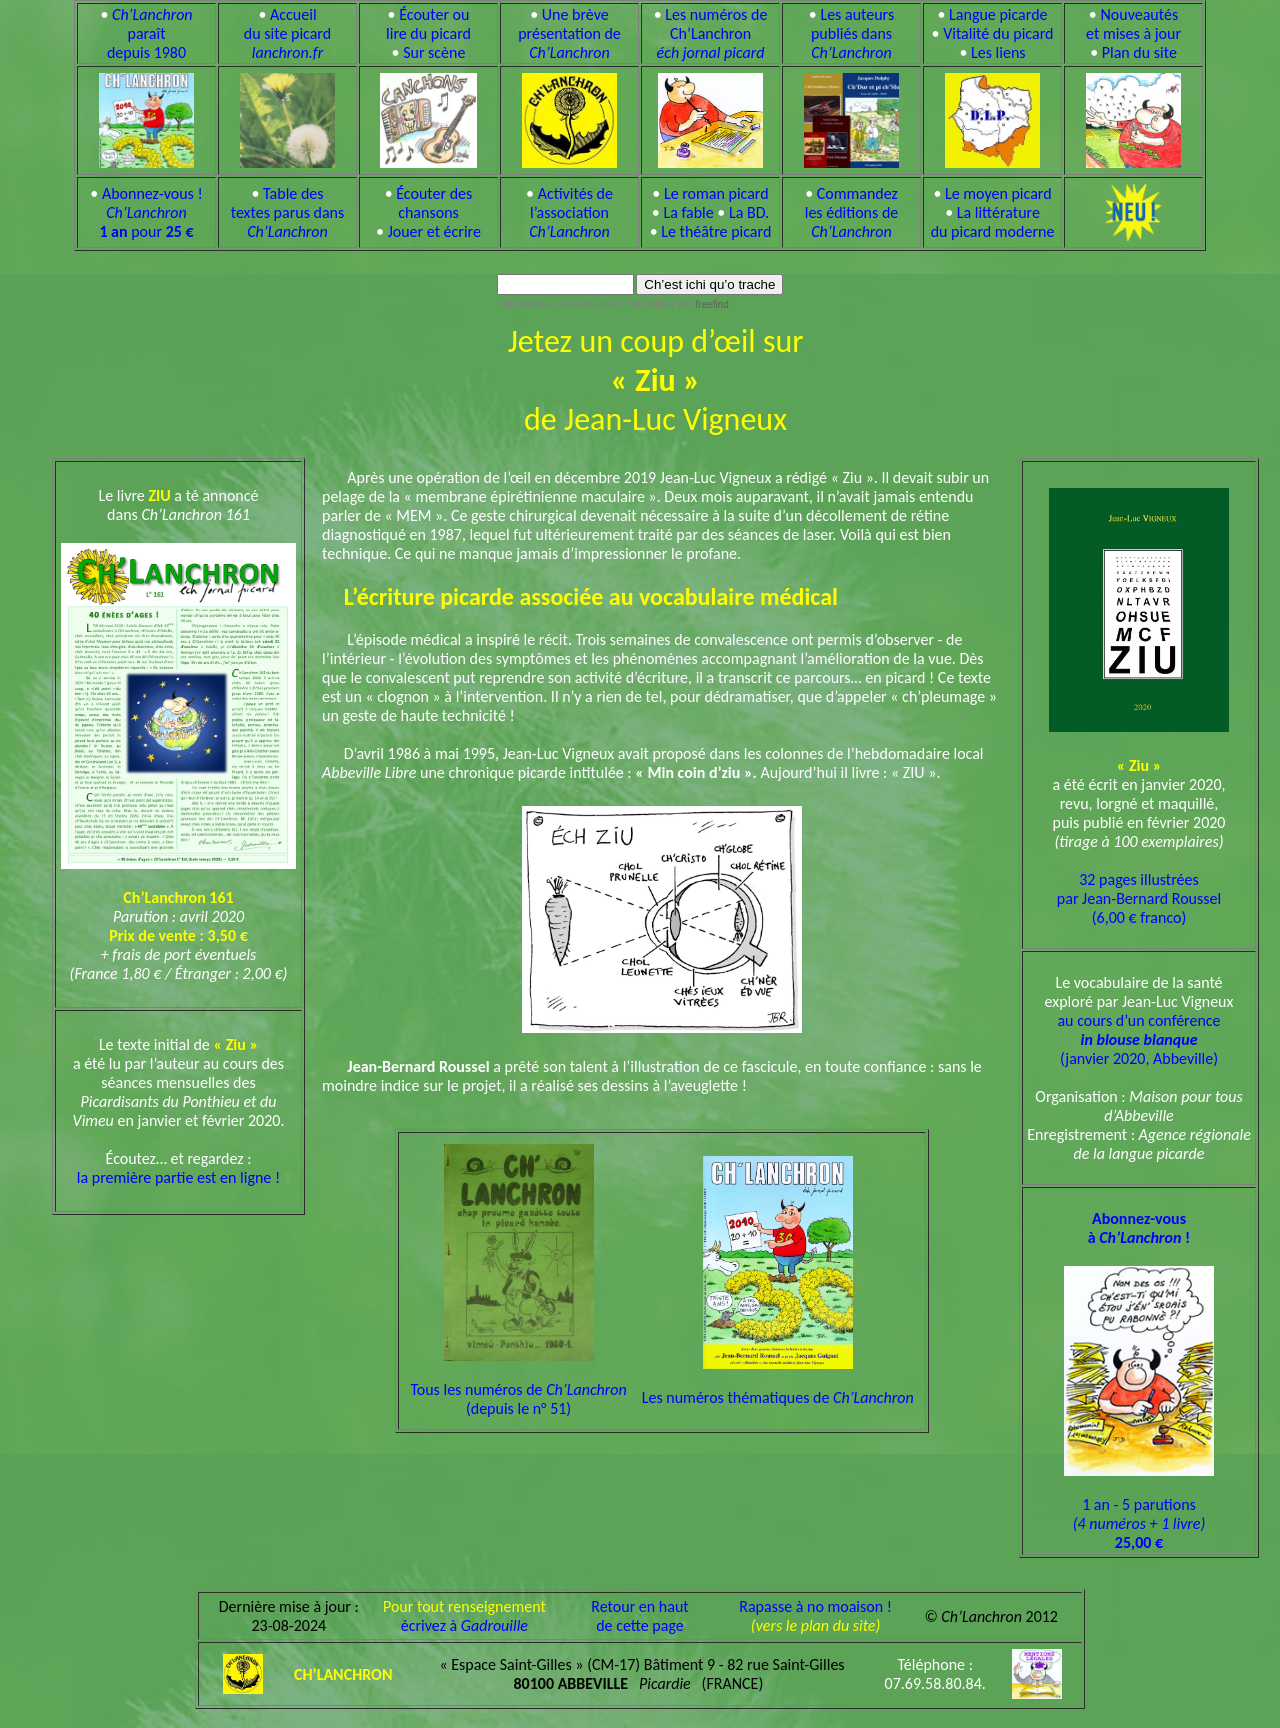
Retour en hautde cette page (639, 1616)
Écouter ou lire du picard (428, 24)
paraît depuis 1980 (150, 33)
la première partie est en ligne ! (178, 1177)
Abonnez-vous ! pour (150, 212)
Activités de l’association (571, 212)
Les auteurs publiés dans (852, 33)
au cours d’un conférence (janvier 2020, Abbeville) (1138, 1039)
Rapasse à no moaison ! (815, 1606)
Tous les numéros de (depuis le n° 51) (518, 1382)
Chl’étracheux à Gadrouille (556, 304)
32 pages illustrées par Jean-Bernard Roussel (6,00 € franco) (1139, 898)
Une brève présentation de (569, 33)
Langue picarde (998, 14)
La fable (688, 212)
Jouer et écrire (434, 231)
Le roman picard (716, 193)
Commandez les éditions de (852, 212)
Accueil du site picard (287, 33)
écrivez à (464, 1625)
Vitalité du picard (998, 33)
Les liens (998, 52)
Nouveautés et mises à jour (1133, 24)
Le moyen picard (998, 193)
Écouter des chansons (434, 203)
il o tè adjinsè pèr (671, 304)
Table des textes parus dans (288, 212)
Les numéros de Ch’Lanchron (712, 33)
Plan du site (1139, 52)
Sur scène (434, 52)
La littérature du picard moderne (993, 222)
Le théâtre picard (716, 231)
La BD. (749, 212)
